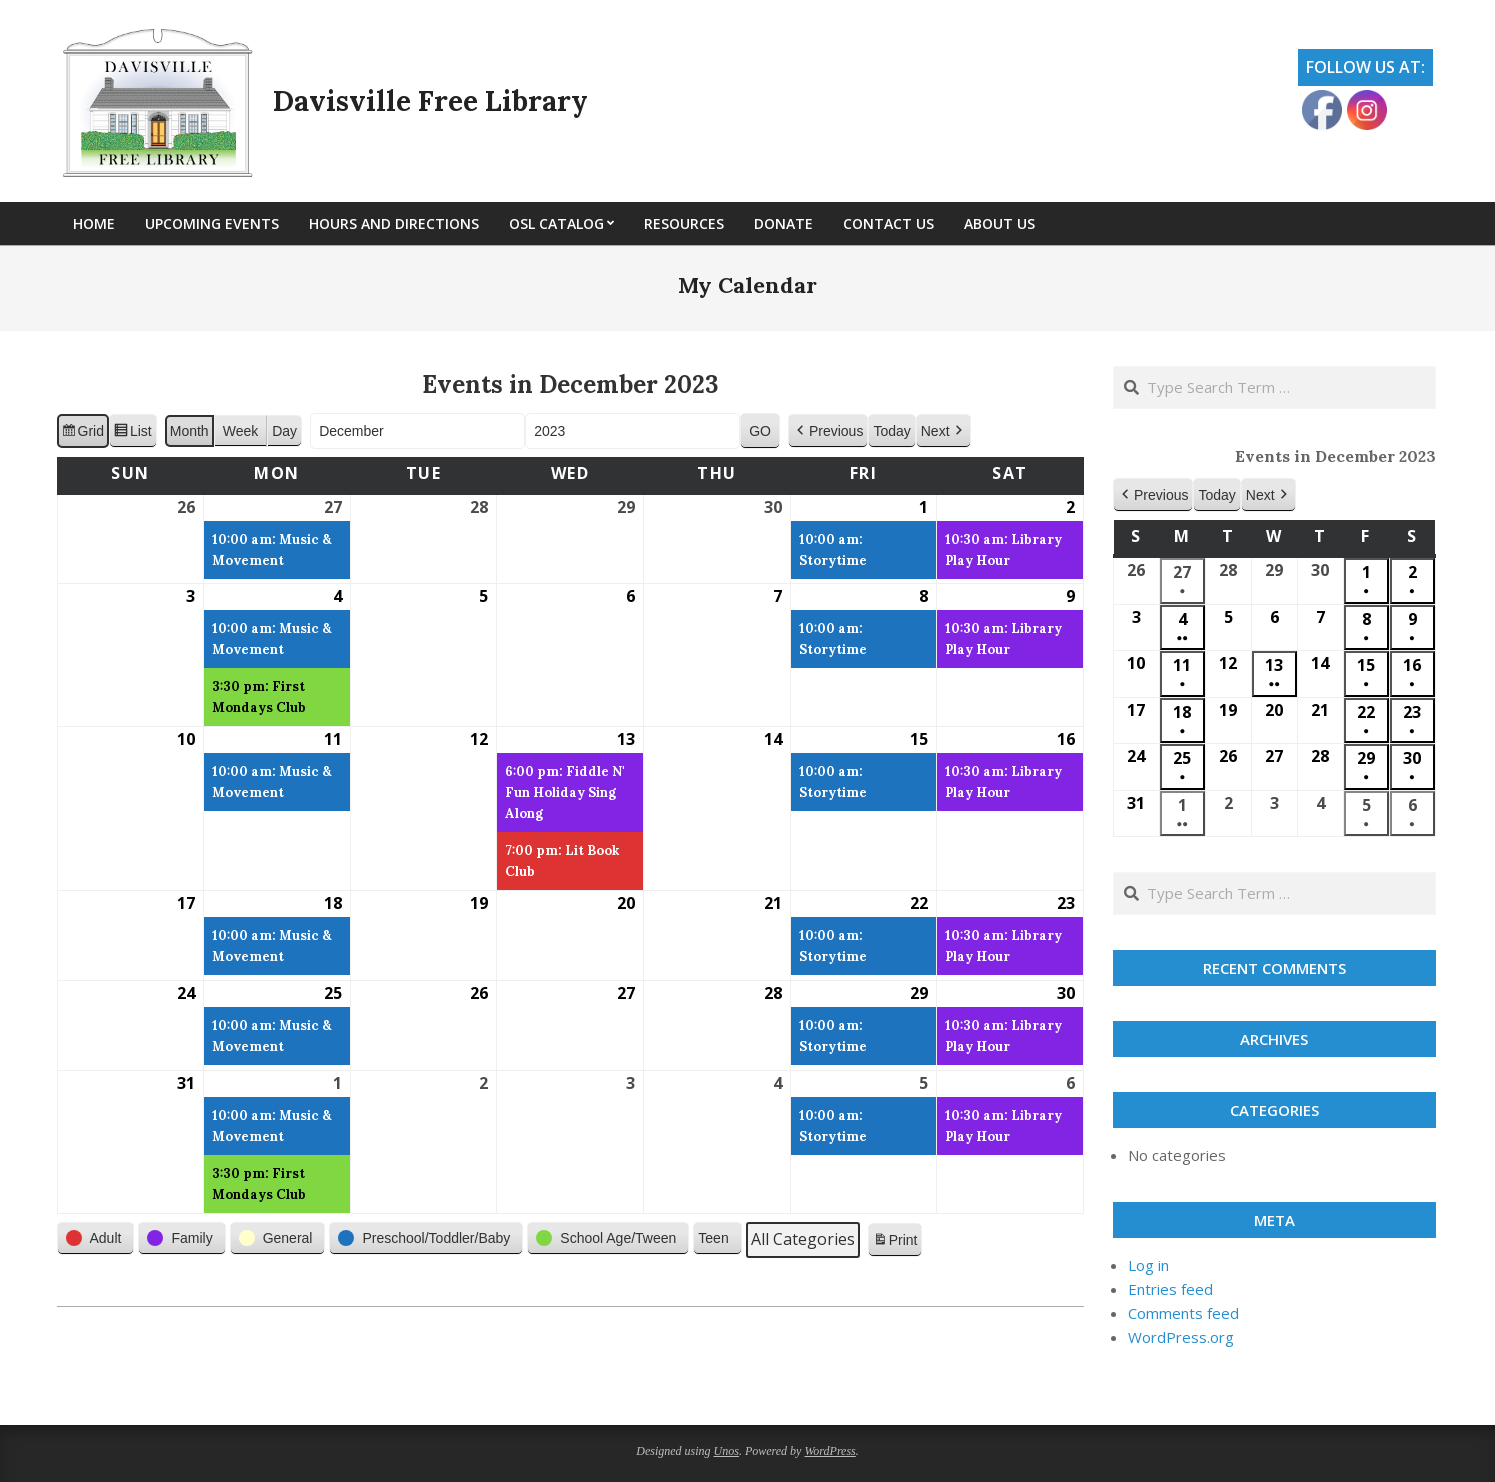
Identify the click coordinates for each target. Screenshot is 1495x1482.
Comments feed (1183, 1313)
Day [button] (284, 431)
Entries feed (1170, 1289)
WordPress (829, 1451)
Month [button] (189, 431)
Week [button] (241, 431)
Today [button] (891, 431)
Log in (1148, 1265)
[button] (828, 431)
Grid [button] (82, 434)
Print (895, 1243)
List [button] (132, 434)
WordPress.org (1181, 1337)
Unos (726, 1451)
